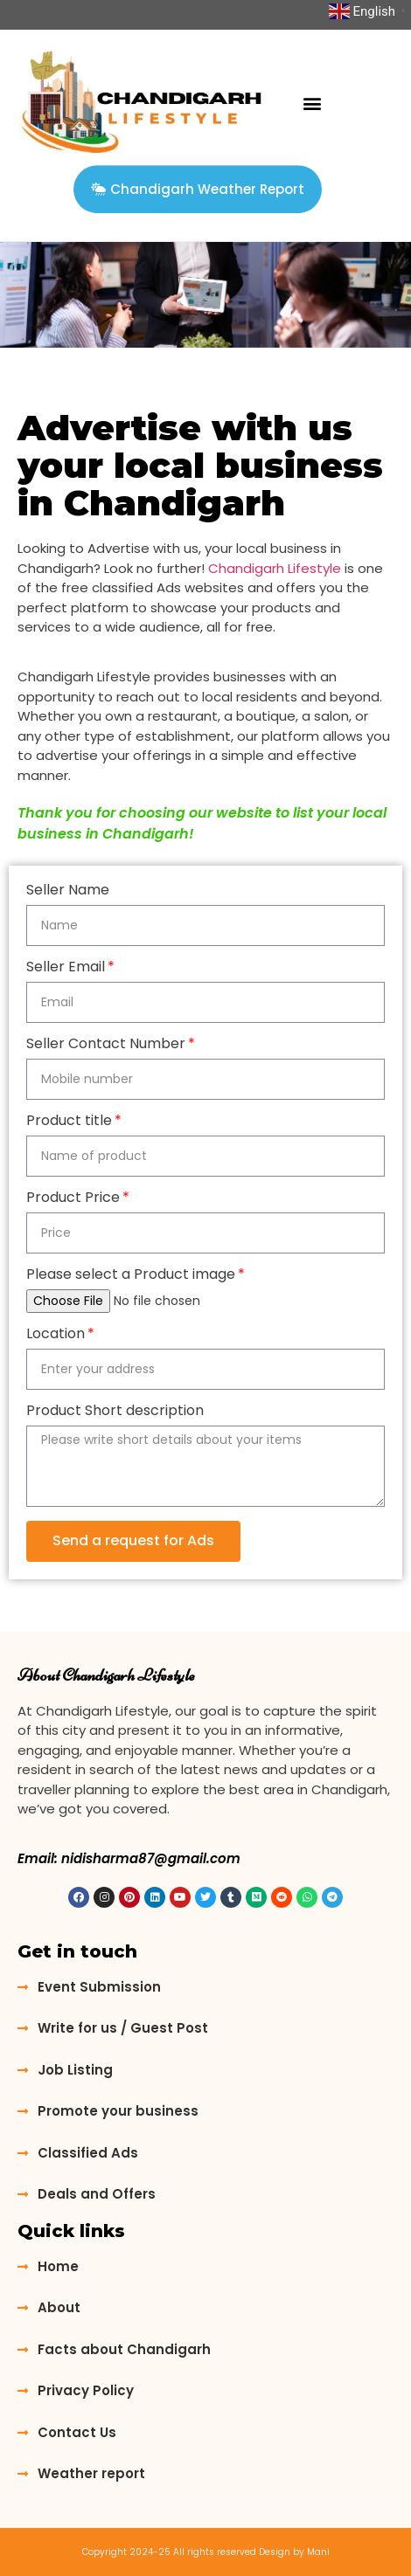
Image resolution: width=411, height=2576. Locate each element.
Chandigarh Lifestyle (274, 568)
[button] (312, 103)
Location (55, 1335)
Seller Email (65, 968)
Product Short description (115, 1412)
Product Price (73, 1199)
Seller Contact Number (105, 1045)
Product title (69, 1122)
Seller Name (67, 891)
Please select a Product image (130, 1275)
